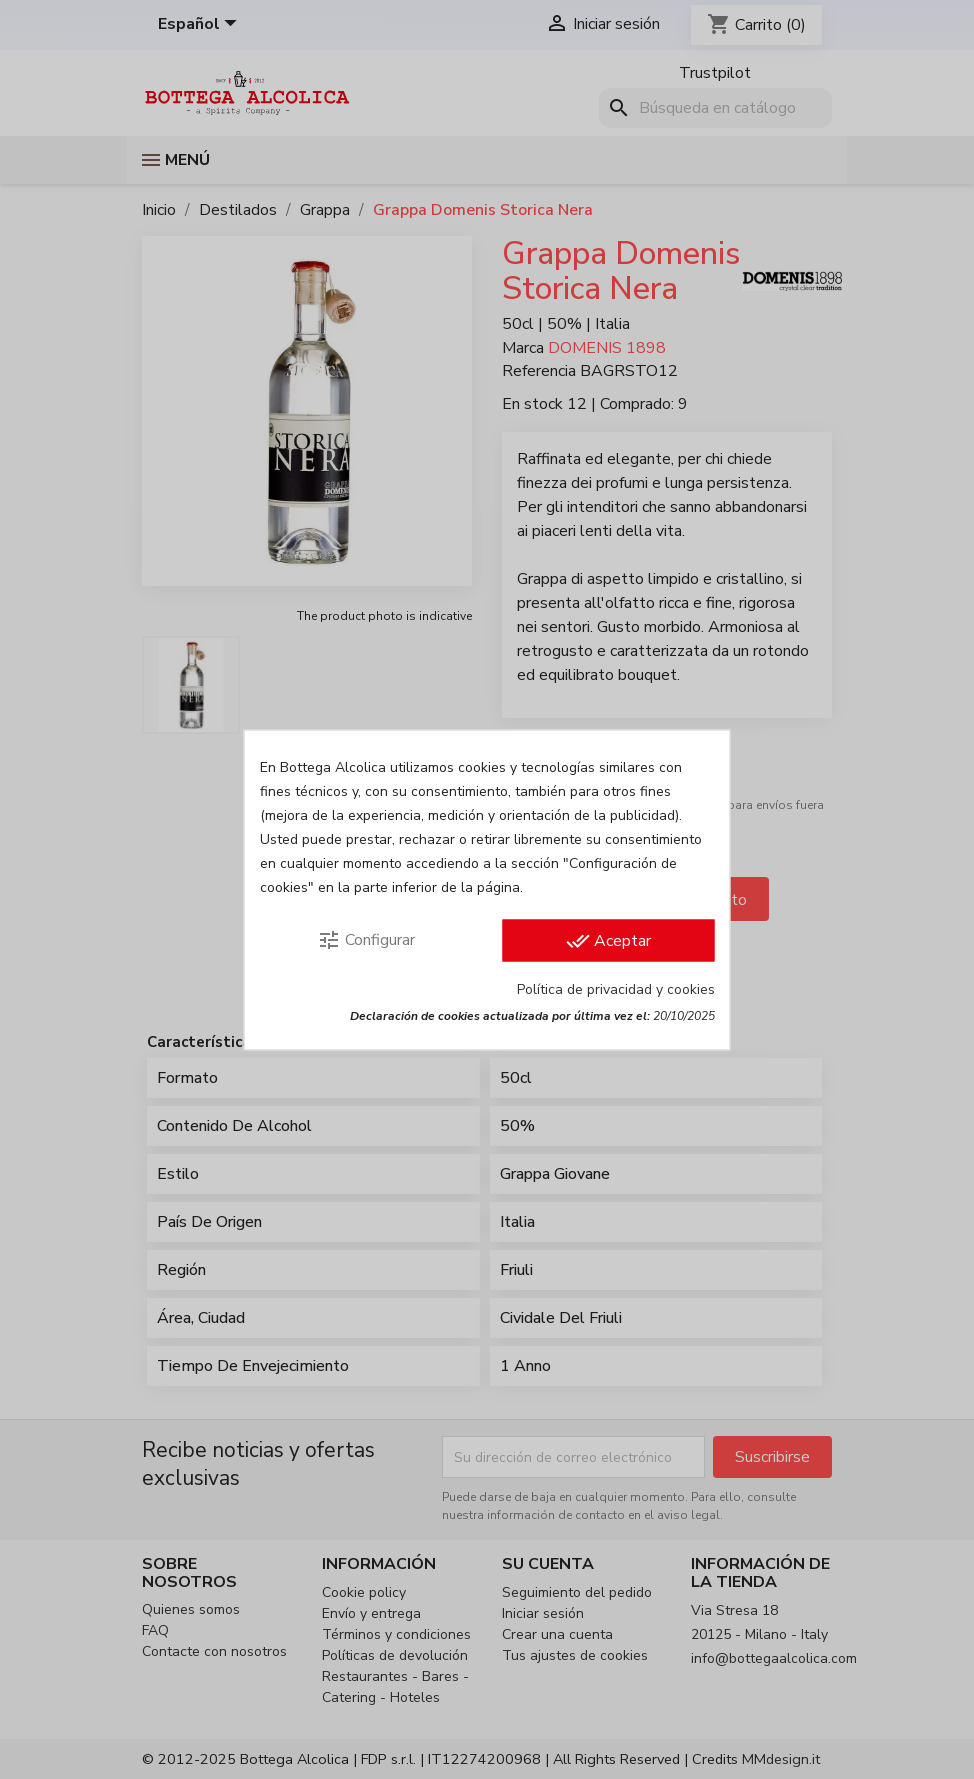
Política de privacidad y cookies (616, 988)
